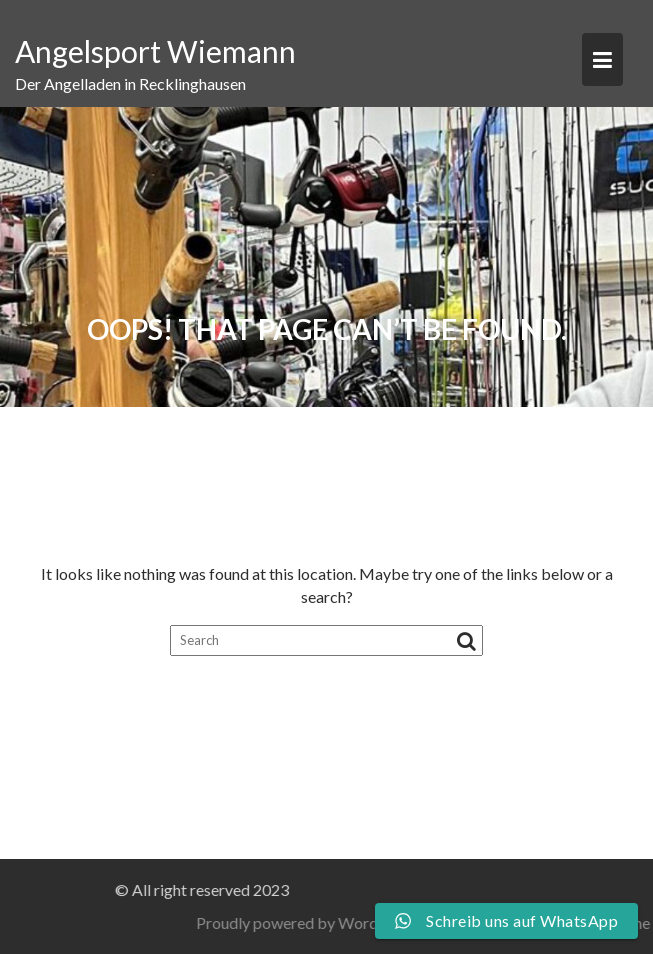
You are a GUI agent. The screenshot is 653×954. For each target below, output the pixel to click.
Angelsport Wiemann (155, 51)
